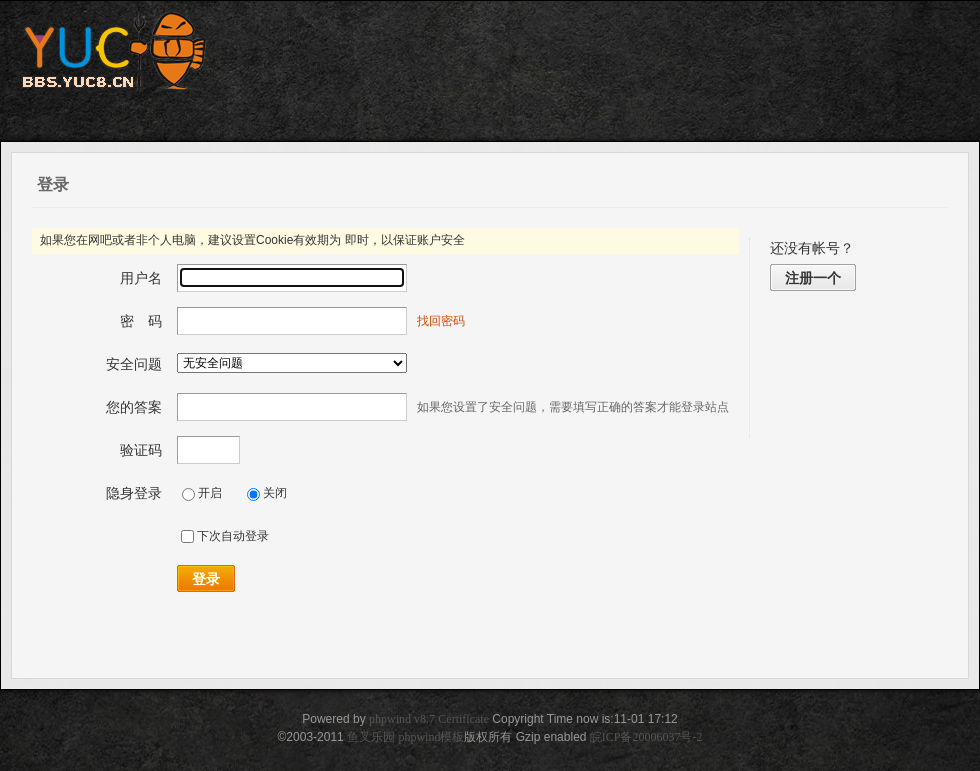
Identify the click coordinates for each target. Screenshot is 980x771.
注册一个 (813, 278)
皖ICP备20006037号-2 (646, 737)
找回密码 (441, 321)
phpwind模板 (431, 737)
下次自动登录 (225, 536)
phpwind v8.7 (402, 719)
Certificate (463, 719)
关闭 (267, 493)
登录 (206, 579)
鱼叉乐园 (371, 737)
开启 (202, 493)
